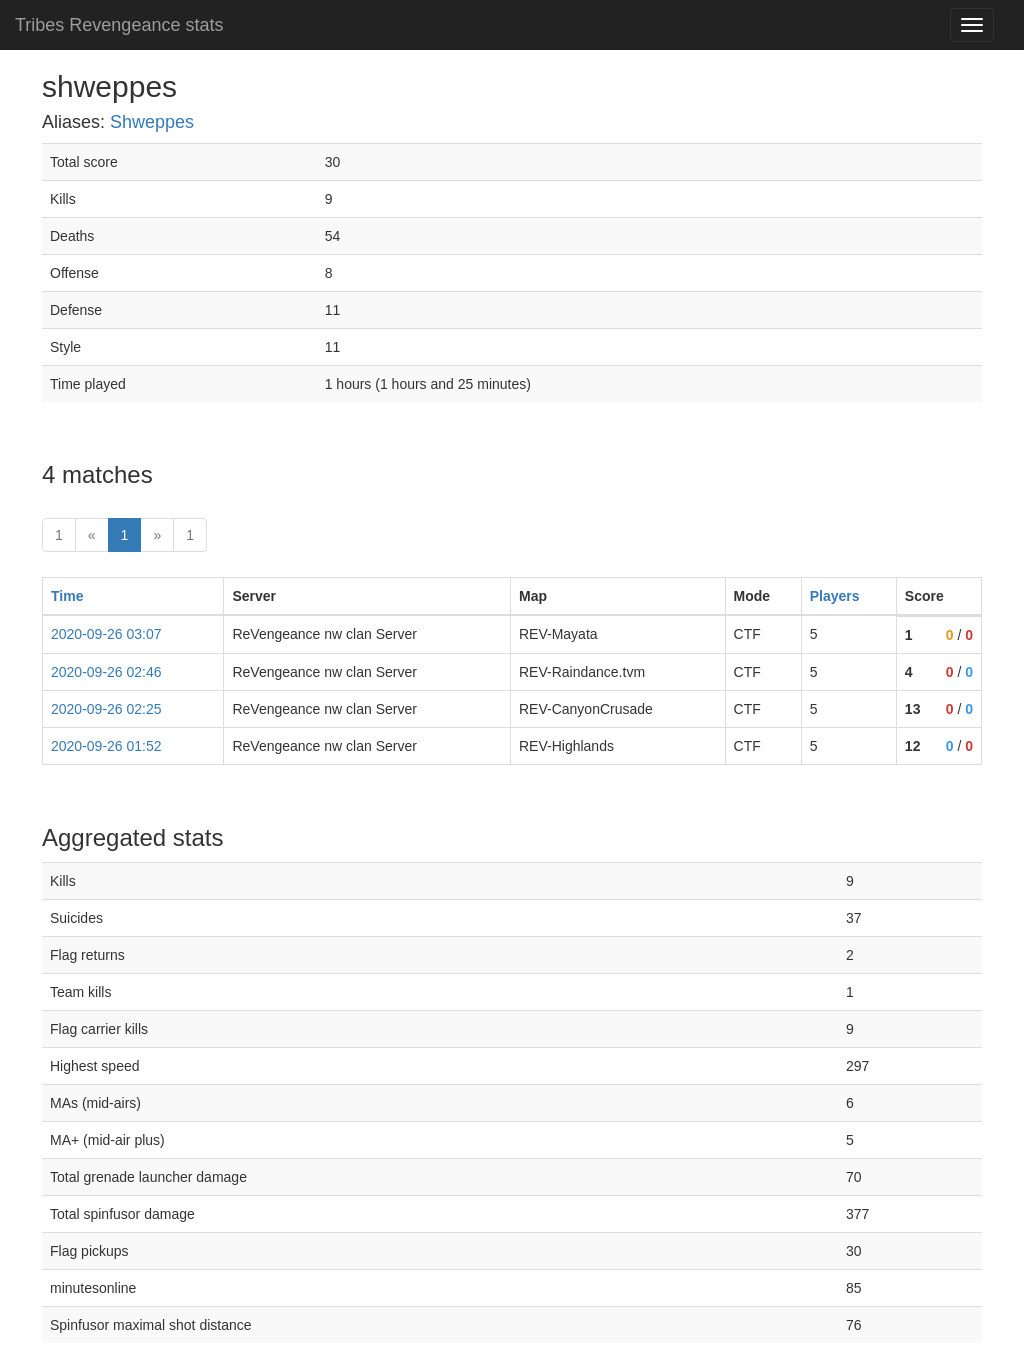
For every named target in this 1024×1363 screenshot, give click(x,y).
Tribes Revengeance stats (119, 25)
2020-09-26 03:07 (106, 634)
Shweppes (152, 122)
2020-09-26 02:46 (106, 672)
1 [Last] (190, 535)
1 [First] (59, 535)
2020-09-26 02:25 (106, 709)
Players (835, 596)
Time (67, 596)
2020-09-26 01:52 (106, 746)
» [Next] (157, 535)
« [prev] (92, 535)
